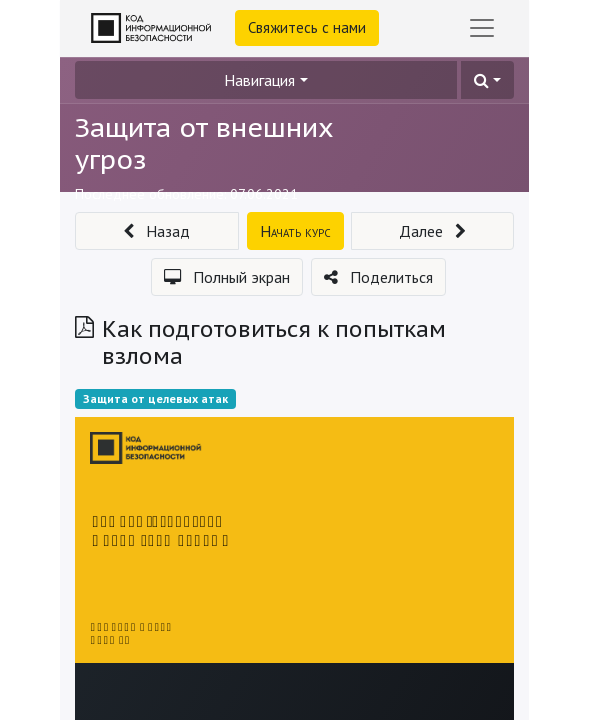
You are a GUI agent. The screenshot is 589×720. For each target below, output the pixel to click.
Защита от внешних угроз (204, 143)
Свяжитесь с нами (307, 27)
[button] (487, 80)
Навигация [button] (259, 80)
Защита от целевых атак (155, 398)
